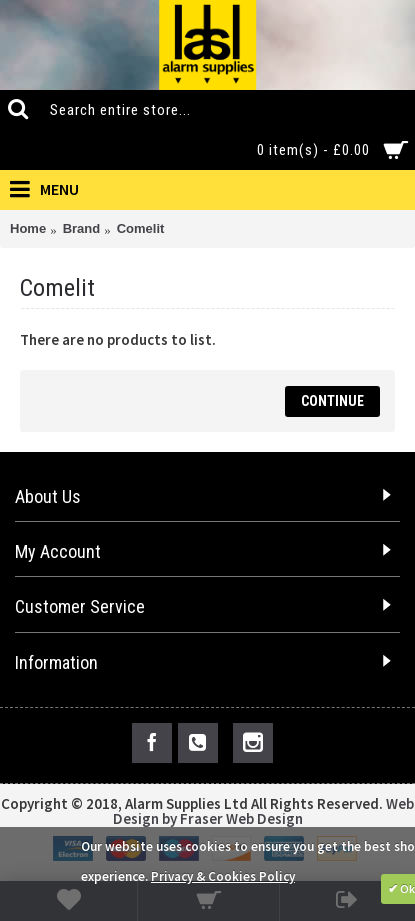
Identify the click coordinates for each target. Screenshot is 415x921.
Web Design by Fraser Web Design (264, 811)
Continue (332, 401)
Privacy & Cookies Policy (223, 876)
